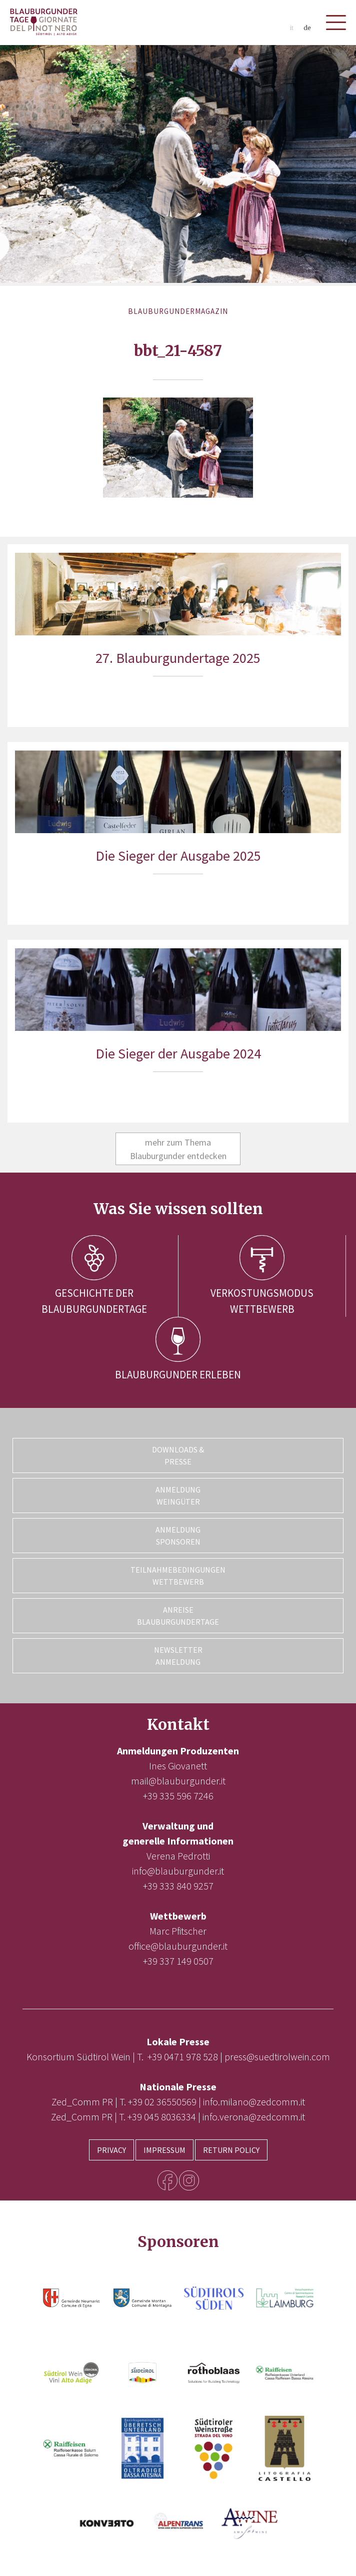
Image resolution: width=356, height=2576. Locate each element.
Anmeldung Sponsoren (178, 1536)
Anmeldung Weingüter (178, 1496)
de (307, 28)
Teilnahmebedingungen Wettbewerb (178, 1576)
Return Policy (231, 2150)
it (292, 28)
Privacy (111, 2150)
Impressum (165, 2150)
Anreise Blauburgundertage (178, 1616)
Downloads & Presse (178, 1455)
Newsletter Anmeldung (178, 1656)
